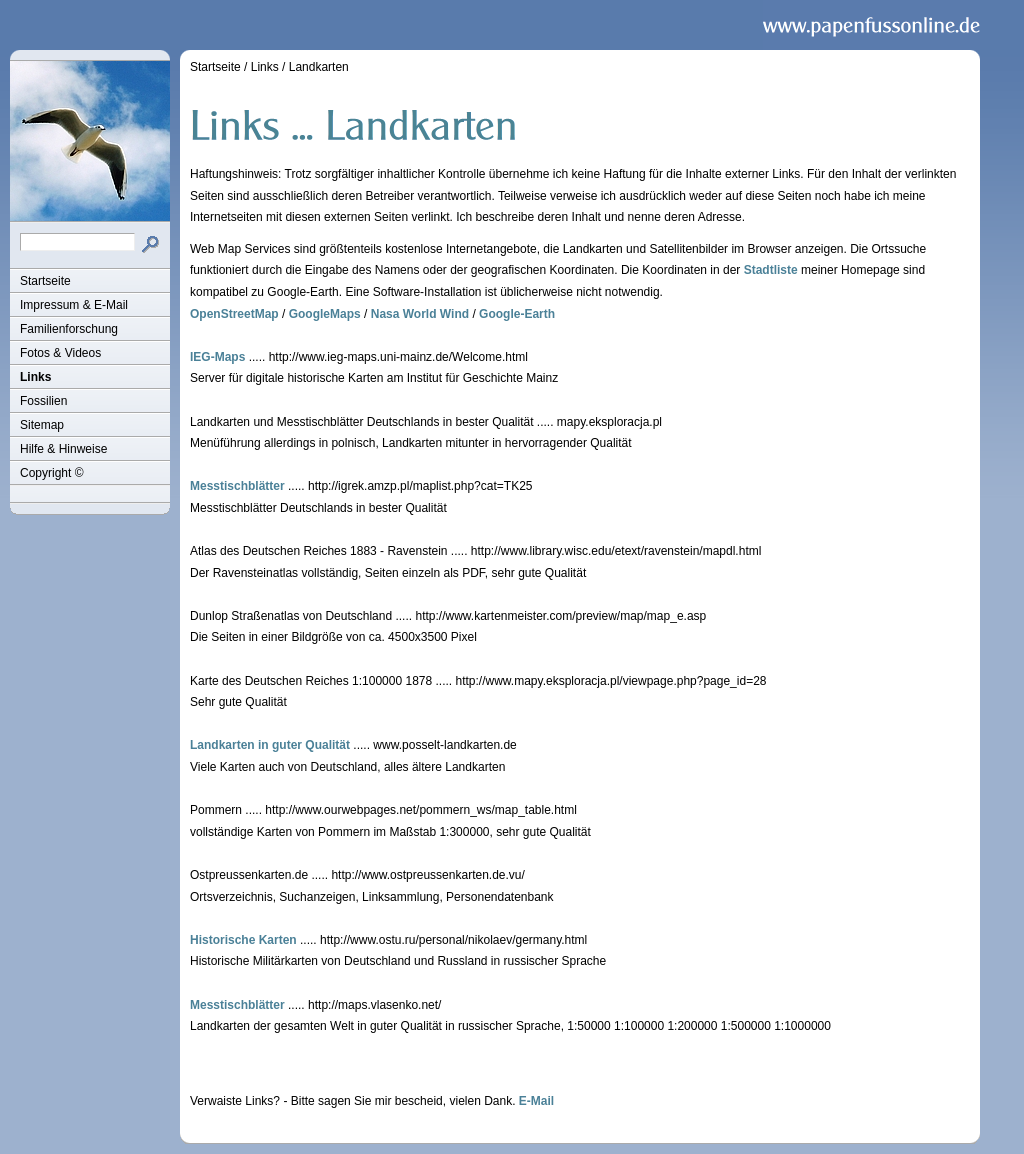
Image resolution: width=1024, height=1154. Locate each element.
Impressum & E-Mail (74, 305)
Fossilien (43, 401)
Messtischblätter (237, 486)
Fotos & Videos (60, 353)
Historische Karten (243, 940)
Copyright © (52, 473)
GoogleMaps (325, 314)
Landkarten (319, 67)
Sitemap (42, 425)
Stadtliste (771, 270)
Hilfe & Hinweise (63, 449)
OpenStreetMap (234, 314)
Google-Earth (517, 314)
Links (35, 377)
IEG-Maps (217, 357)
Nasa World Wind (420, 314)
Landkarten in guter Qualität (270, 745)
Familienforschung (69, 329)
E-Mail (536, 1101)
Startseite (45, 281)
